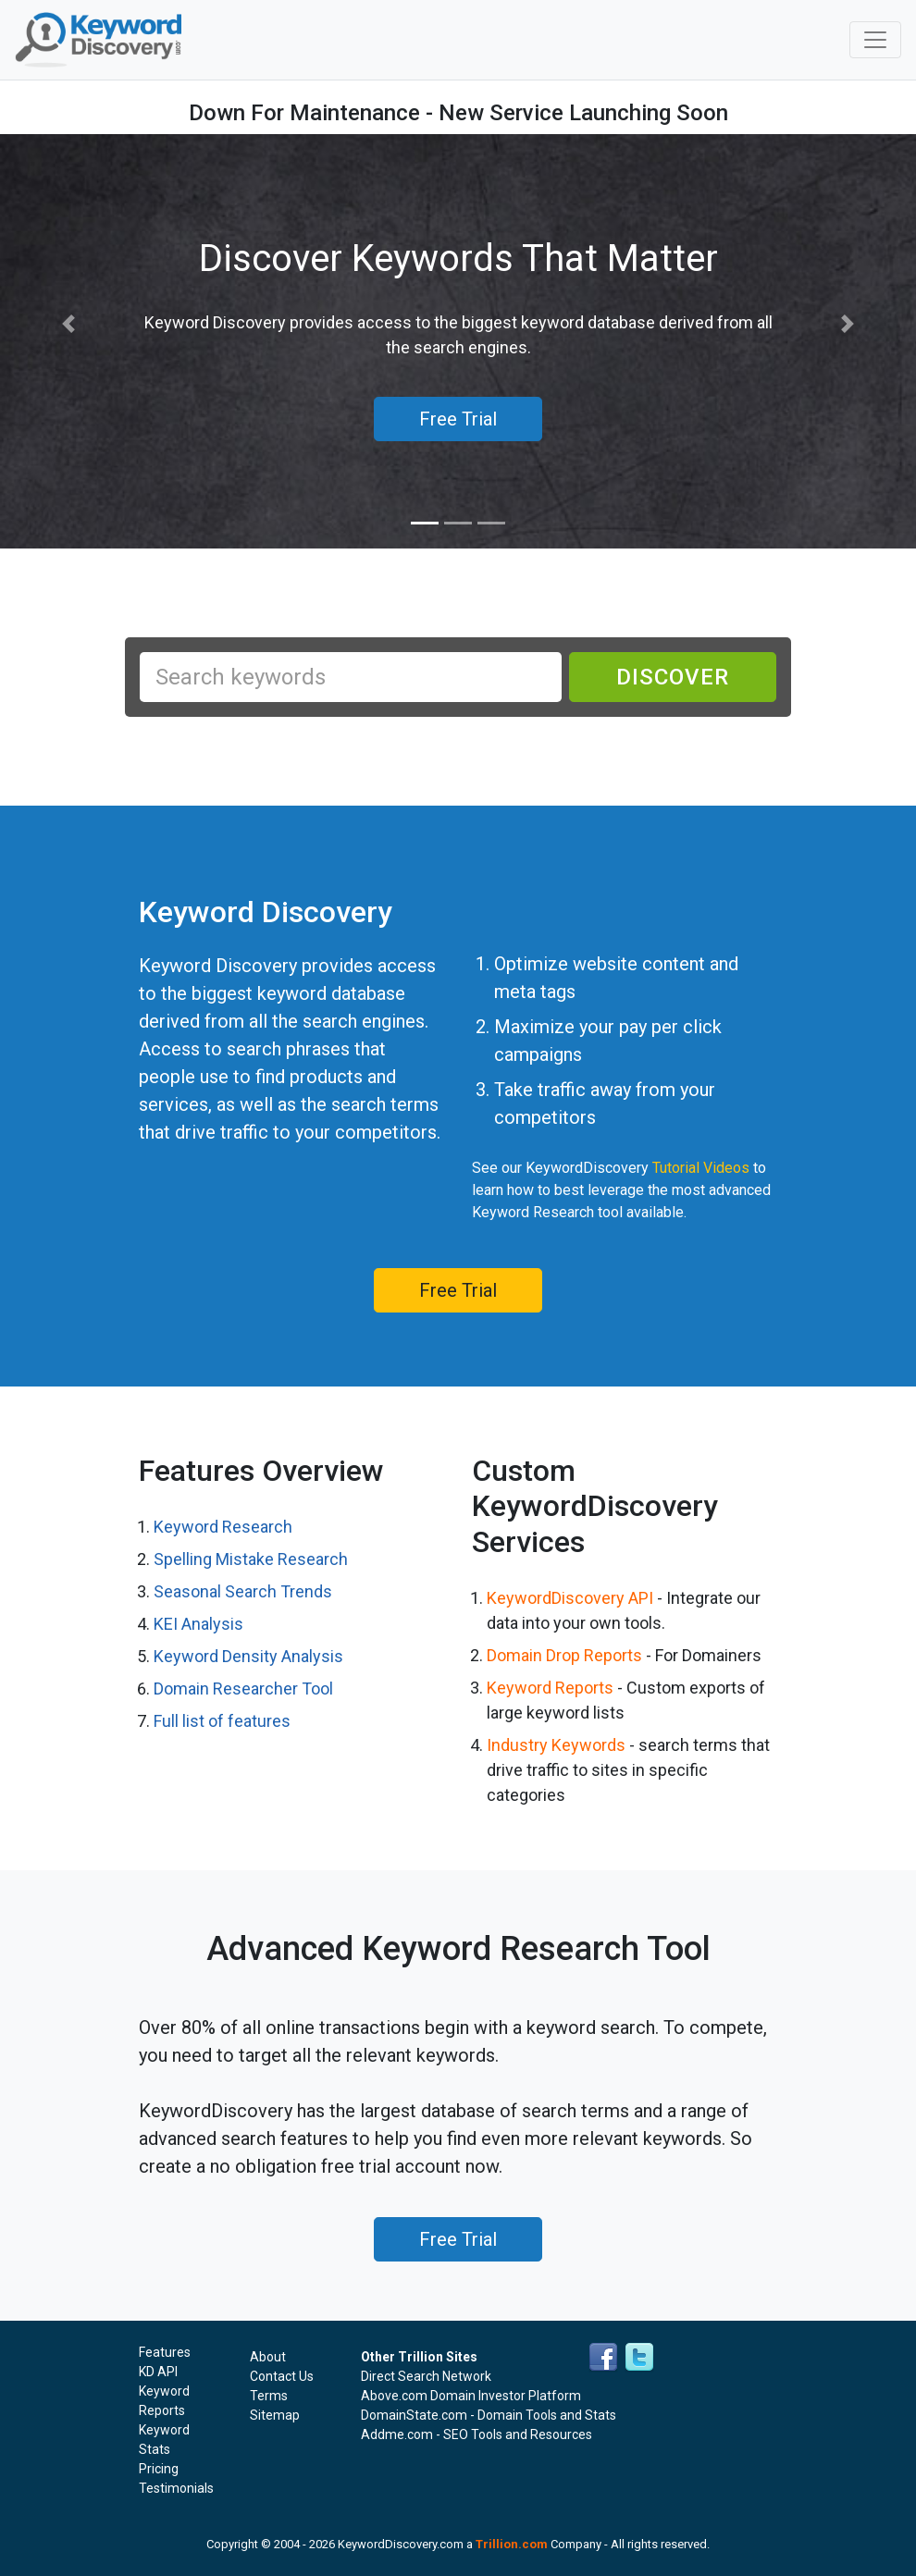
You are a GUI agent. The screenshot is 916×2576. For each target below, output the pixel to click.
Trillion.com (512, 2544)
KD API (158, 2371)
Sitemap (275, 2415)
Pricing (159, 2468)
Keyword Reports (550, 1687)
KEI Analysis (198, 1623)
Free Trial (458, 1290)
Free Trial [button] (458, 419)
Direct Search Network (426, 2376)
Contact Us (282, 2376)
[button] (69, 324)
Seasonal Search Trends (243, 1591)
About (268, 2356)
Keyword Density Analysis (248, 1656)
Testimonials (176, 2488)
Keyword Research (223, 1526)
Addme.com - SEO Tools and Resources (476, 2434)
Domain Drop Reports (564, 1655)
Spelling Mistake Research (251, 1559)
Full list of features (222, 1721)
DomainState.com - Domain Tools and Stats (488, 2415)
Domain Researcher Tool (243, 1688)
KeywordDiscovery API (570, 1598)
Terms (269, 2395)
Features (165, 2352)
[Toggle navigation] (875, 39)
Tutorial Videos (700, 1168)
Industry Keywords (556, 1745)
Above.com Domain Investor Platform (471, 2395)
